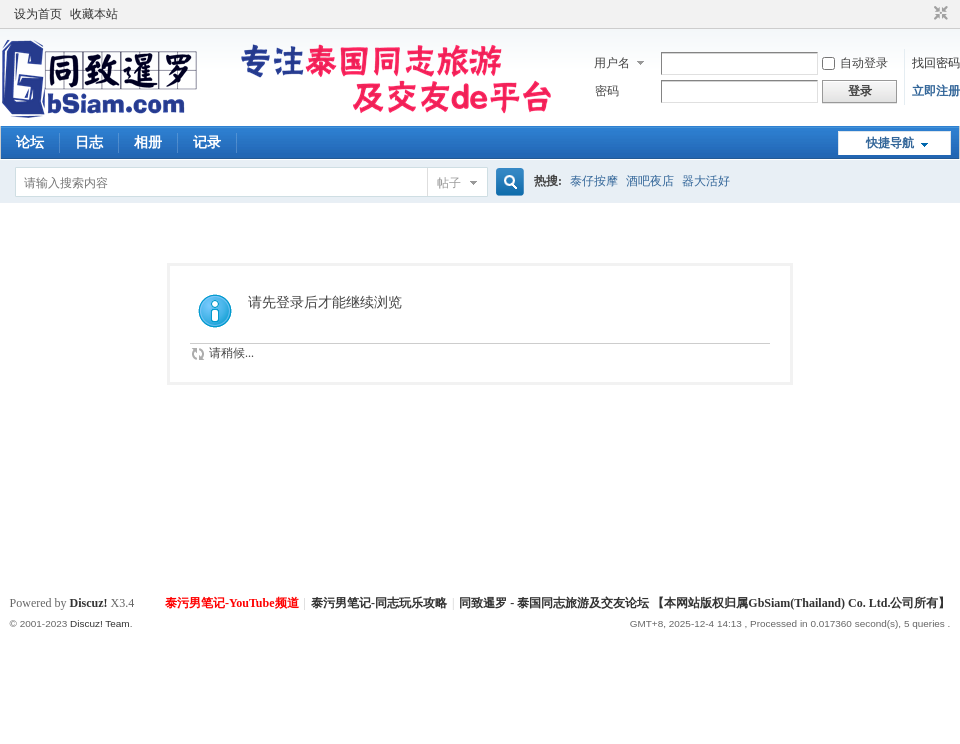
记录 (207, 142)
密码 (607, 91)
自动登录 (855, 63)
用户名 (612, 63)
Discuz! (89, 603)
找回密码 (936, 63)
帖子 (449, 183)
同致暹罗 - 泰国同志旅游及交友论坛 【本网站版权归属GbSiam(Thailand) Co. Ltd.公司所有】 (704, 603)
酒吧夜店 (650, 181)
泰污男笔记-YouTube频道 (232, 603)
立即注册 (936, 91)
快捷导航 (890, 143)
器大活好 (706, 181)
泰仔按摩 (594, 181)
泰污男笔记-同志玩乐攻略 (379, 603)
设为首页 (38, 14)
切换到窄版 (938, 14)
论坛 (30, 142)
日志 (89, 142)
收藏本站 (94, 14)
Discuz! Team (100, 623)
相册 (148, 142)
